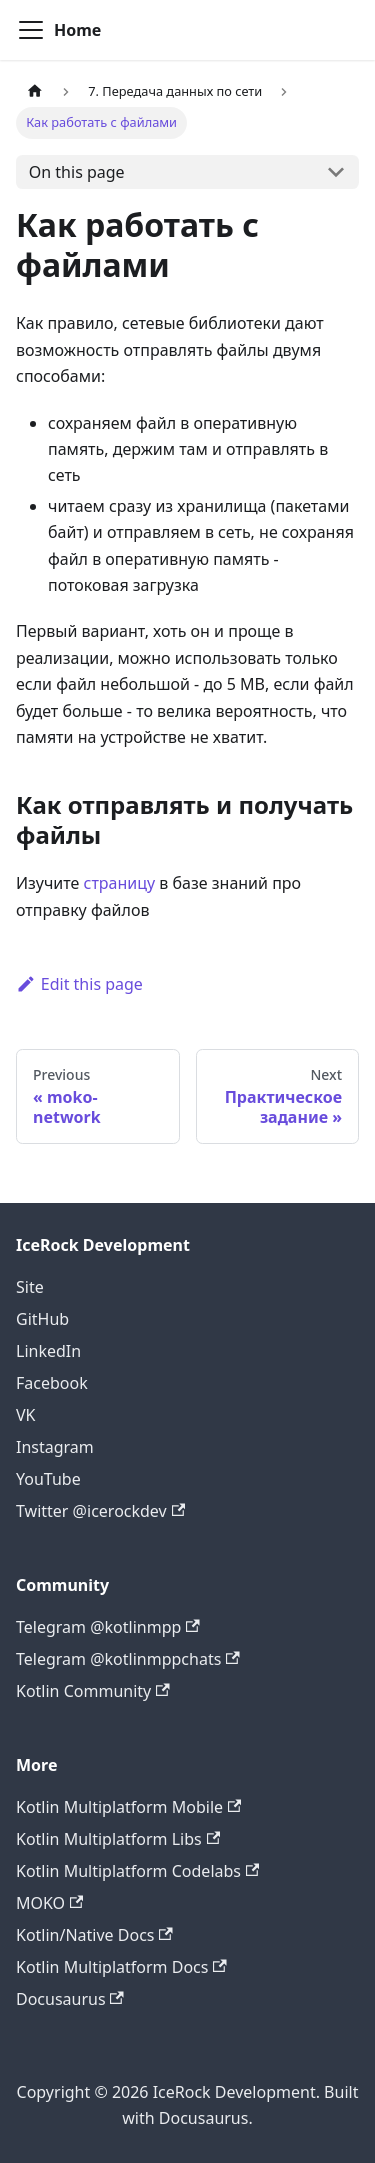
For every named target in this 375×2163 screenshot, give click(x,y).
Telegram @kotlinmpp (108, 1627)
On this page (77, 172)
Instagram (55, 1447)
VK (26, 1415)
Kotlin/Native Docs (94, 1935)
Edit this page (79, 984)
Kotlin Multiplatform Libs (118, 1839)
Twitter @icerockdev (100, 1511)
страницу (120, 883)
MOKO (49, 1903)
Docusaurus (70, 1999)
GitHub (42, 1319)
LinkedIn (48, 1351)
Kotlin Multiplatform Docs (121, 1967)
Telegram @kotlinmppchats (128, 1659)
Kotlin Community (93, 1691)
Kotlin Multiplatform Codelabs (137, 1871)
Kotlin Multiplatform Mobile (128, 1807)
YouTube (48, 1479)
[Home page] (35, 91)
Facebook (52, 1383)
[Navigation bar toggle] (31, 30)
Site (30, 1287)
